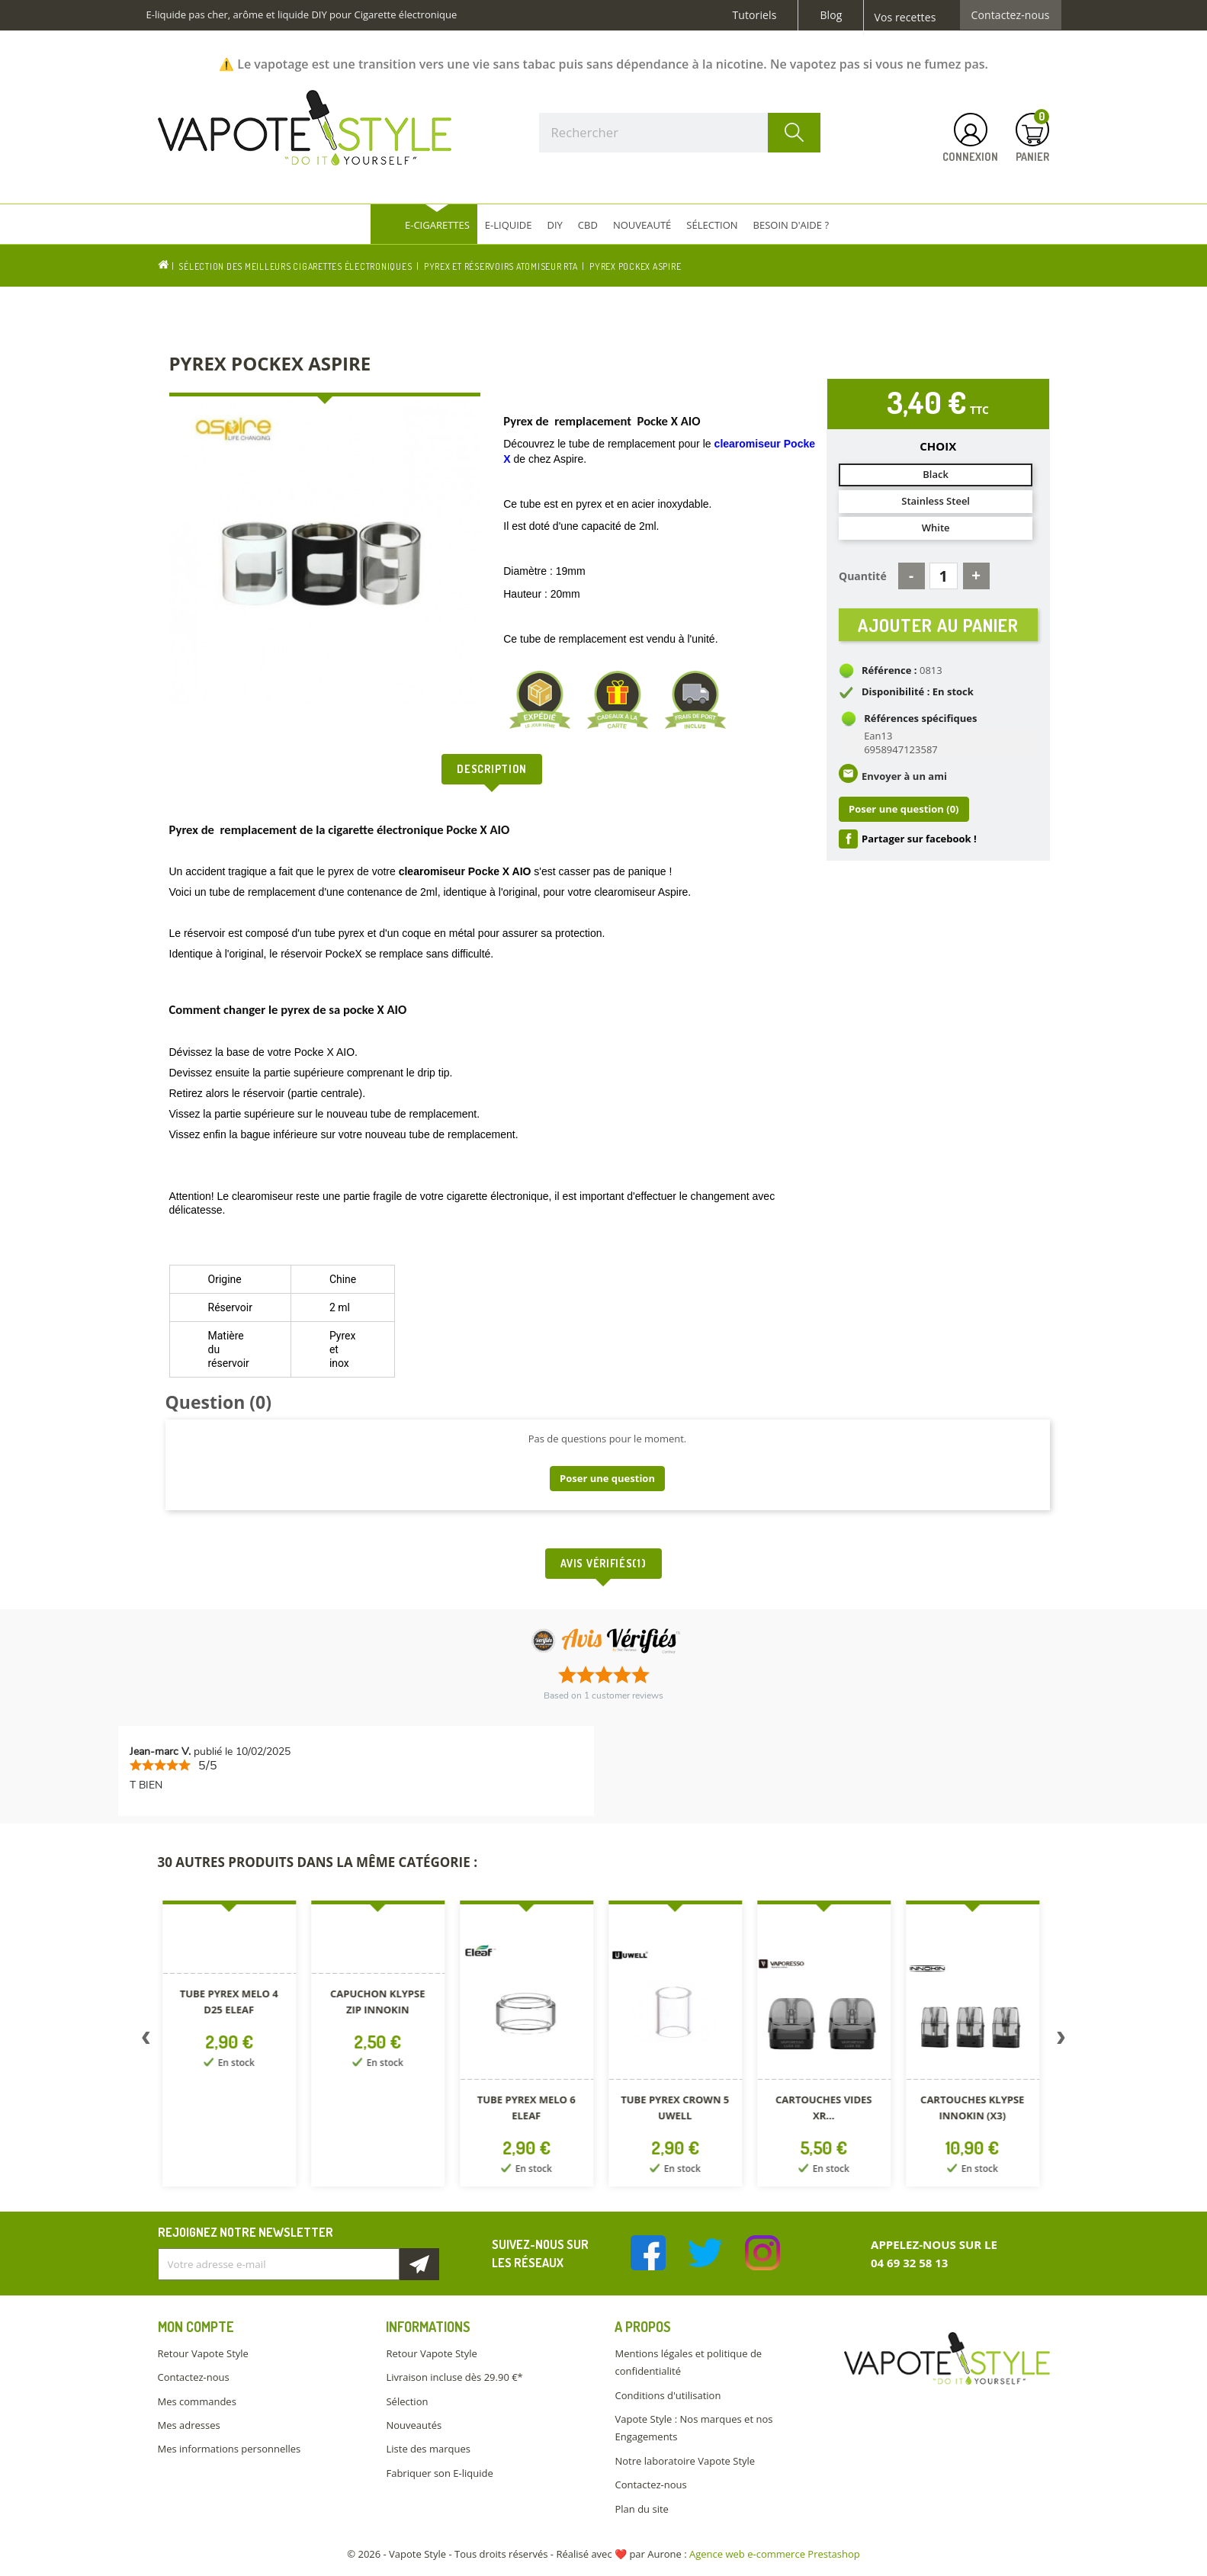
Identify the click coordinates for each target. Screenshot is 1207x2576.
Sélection (407, 2401)
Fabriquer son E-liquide (439, 2473)
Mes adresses (189, 2425)
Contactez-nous (1010, 15)
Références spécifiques (920, 728)
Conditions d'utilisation (668, 2395)
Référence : (889, 680)
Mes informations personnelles (229, 2449)
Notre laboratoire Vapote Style (685, 2461)
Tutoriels (755, 15)
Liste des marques (428, 2449)
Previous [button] (146, 2040)
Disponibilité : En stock (918, 701)
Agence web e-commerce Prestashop (774, 2554)
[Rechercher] (680, 132)
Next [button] (1061, 2040)
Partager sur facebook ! (919, 848)
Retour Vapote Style (203, 2353)
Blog (831, 15)
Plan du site (641, 2509)
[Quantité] (943, 576)
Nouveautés (413, 2425)
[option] (232, 2047)
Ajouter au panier (938, 629)
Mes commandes (197, 2401)
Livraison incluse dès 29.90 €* (454, 2377)
